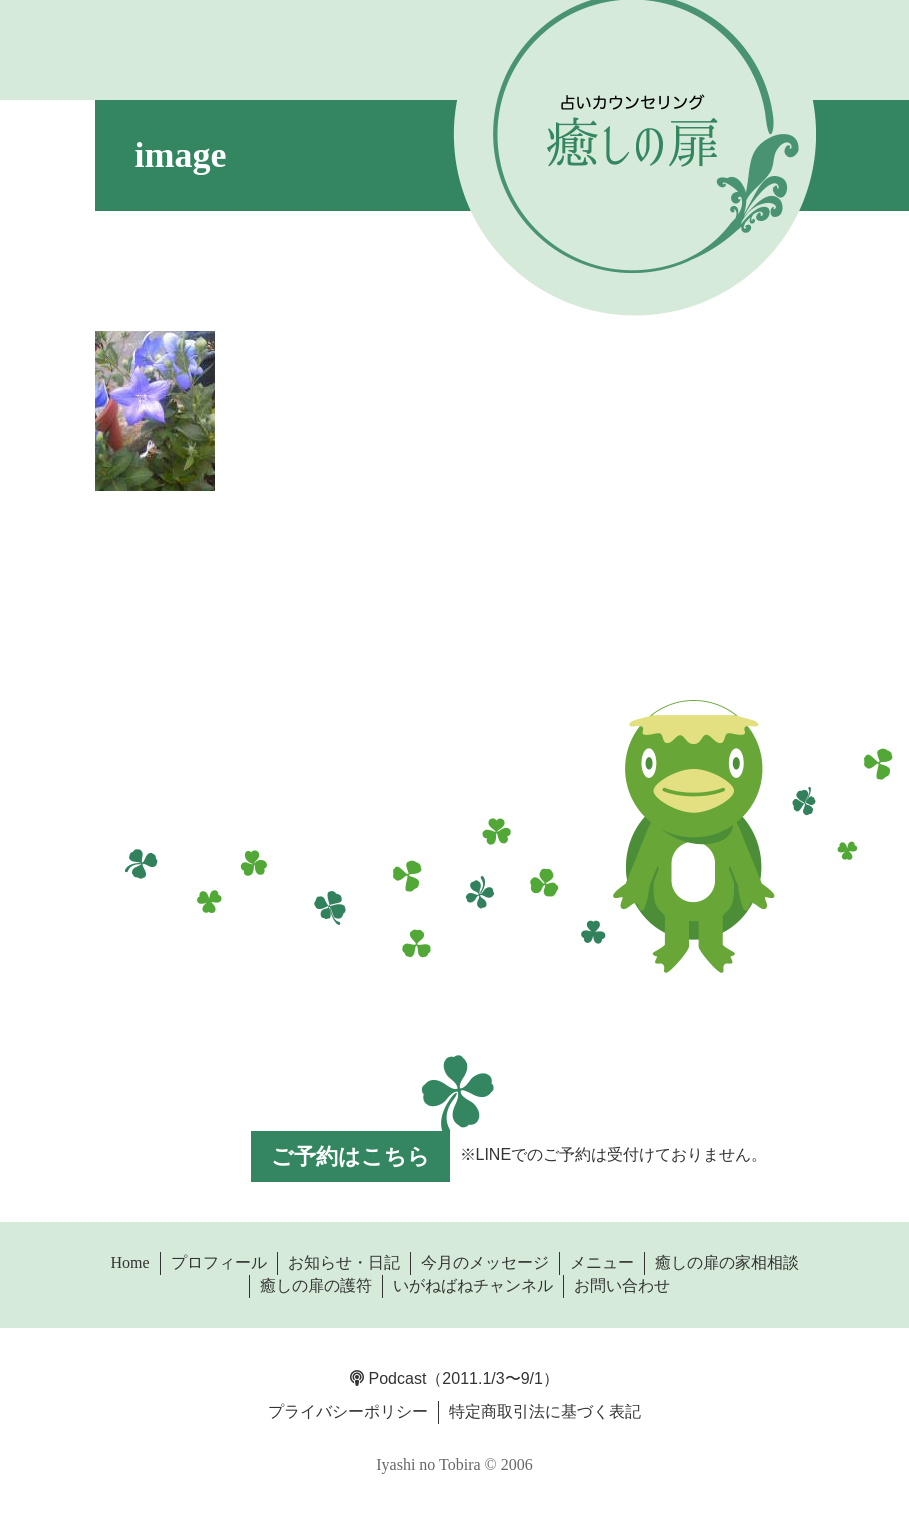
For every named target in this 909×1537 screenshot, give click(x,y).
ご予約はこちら (350, 1156)
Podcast (388, 1378)
